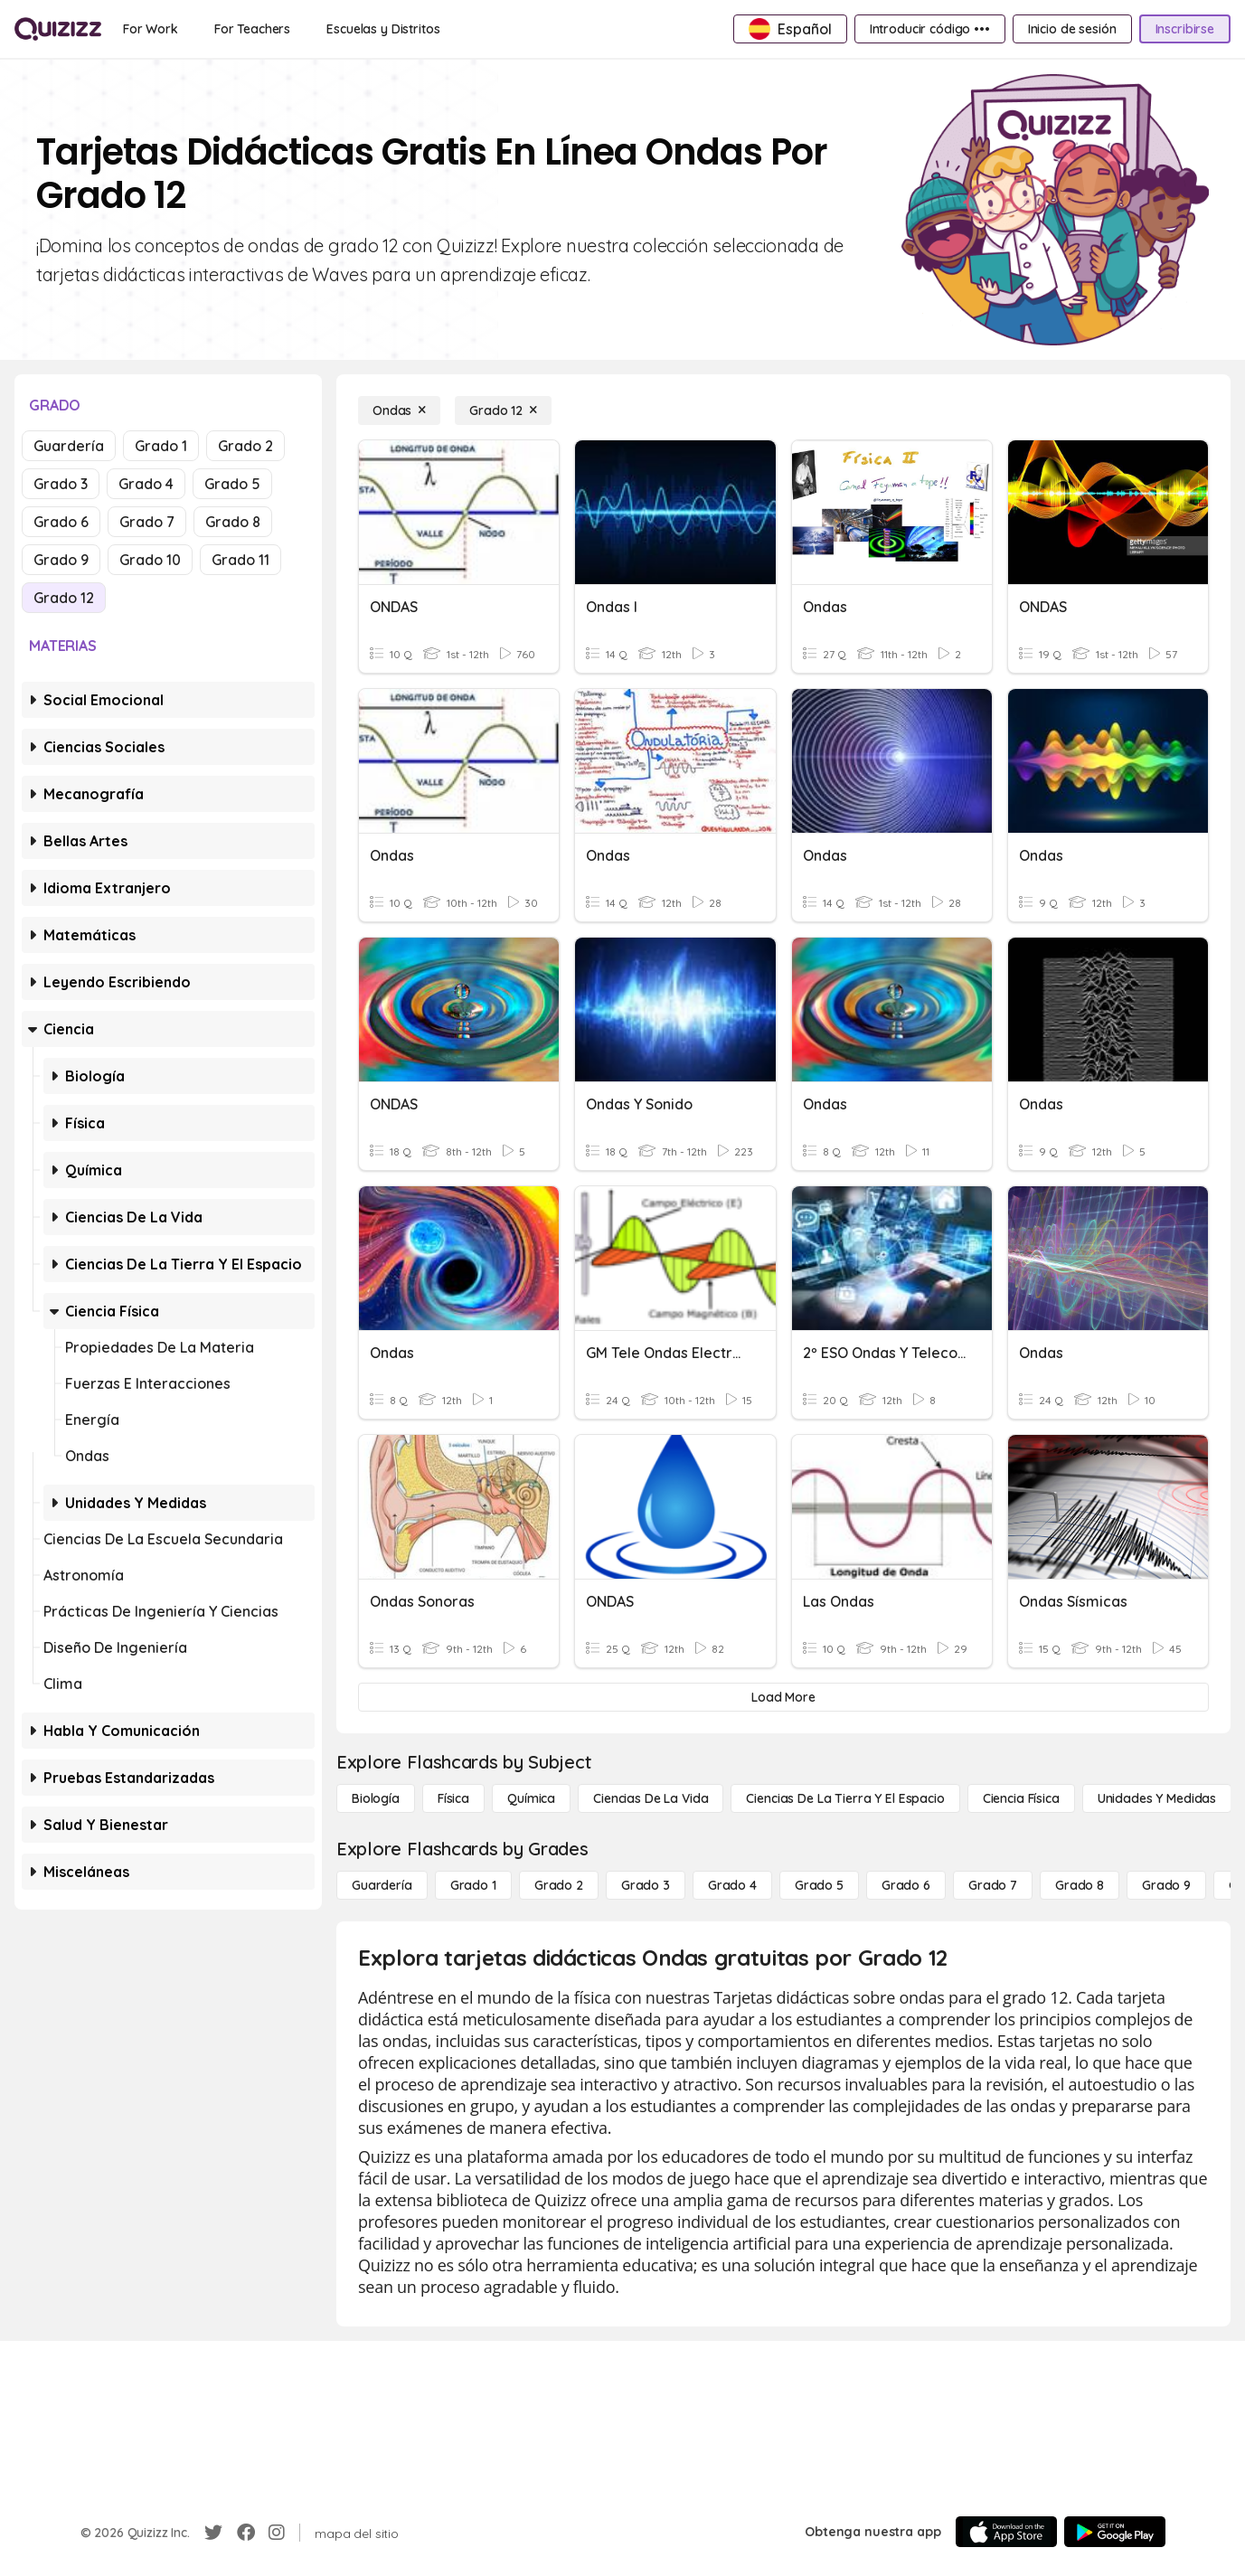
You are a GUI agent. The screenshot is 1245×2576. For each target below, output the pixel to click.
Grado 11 (240, 560)
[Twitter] (213, 2532)
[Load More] (783, 1697)
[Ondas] (399, 410)
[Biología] (375, 1798)
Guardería (68, 446)
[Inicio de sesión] (1072, 28)
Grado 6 (61, 522)
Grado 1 (161, 446)
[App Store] (1006, 2531)
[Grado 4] (732, 1885)
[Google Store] (1114, 2531)
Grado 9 (61, 560)
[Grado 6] (906, 1885)
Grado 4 (146, 484)
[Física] (453, 1798)
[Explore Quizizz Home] (57, 29)
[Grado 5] (819, 1885)
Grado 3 (60, 484)
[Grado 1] (473, 1885)
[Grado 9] (1166, 1885)
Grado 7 (146, 522)
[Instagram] (277, 2532)
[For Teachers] (252, 28)
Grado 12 (63, 598)
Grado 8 (232, 522)
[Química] (531, 1798)
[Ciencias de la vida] (650, 1798)
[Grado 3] (645, 1885)
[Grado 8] (1079, 1885)
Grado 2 (245, 446)
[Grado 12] (503, 410)
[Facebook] (246, 2532)
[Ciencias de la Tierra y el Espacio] (845, 1798)
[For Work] (150, 28)
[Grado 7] (993, 1885)
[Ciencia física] (1021, 1798)
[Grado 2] (559, 1885)
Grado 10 (150, 560)
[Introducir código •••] (929, 28)
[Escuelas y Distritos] (383, 28)
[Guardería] (382, 1885)
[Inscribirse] (1185, 28)
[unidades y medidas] (1156, 1798)
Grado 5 (232, 484)
